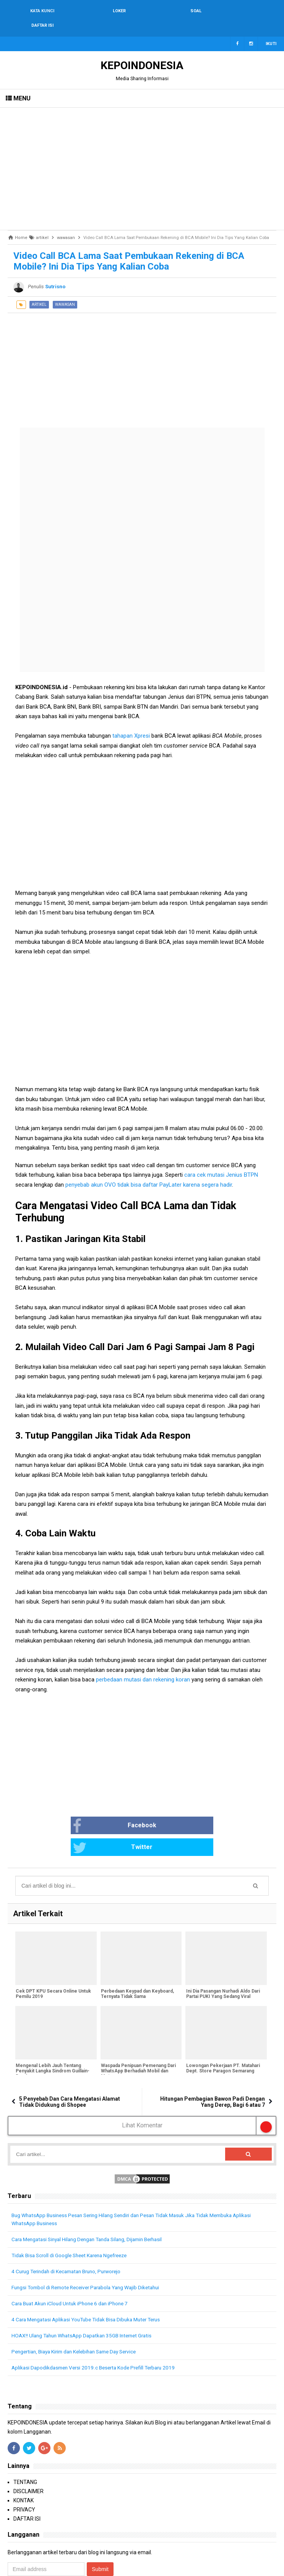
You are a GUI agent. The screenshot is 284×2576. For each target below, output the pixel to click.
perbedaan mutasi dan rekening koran (143, 1665)
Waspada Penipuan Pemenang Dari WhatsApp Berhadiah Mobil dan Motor (138, 2035)
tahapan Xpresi (131, 721)
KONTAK (23, 2464)
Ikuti (271, 29)
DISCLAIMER (28, 2455)
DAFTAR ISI (27, 2483)
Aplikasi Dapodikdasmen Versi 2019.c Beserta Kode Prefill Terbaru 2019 (97, 2332)
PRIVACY (24, 2474)
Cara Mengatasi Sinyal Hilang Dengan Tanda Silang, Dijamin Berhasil (93, 2203)
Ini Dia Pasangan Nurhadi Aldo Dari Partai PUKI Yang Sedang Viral (222, 1958)
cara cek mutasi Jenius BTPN (221, 1160)
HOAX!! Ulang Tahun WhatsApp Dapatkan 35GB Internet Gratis (85, 2300)
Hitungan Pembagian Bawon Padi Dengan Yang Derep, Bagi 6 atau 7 (212, 2066)
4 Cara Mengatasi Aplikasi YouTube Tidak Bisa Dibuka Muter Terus (91, 2283)
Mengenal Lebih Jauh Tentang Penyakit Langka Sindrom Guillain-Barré (52, 2035)
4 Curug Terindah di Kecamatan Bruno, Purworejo (70, 2235)
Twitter (169, 1811)
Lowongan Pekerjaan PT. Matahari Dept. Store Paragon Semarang (222, 2032)
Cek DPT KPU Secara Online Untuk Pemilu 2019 (53, 1958)
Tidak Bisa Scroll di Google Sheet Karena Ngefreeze (73, 2219)
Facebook (87, 1811)
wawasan (65, 290)
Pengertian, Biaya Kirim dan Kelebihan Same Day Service (79, 2316)
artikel (39, 290)
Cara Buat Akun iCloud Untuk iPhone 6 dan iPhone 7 (73, 2267)
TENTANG (25, 2446)
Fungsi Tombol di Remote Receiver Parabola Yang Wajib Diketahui (90, 2251)
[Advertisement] (142, 154)
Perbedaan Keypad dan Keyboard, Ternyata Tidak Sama (137, 1958)
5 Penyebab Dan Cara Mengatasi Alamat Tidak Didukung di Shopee (69, 2066)
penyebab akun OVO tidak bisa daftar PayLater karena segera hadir (148, 1170)
